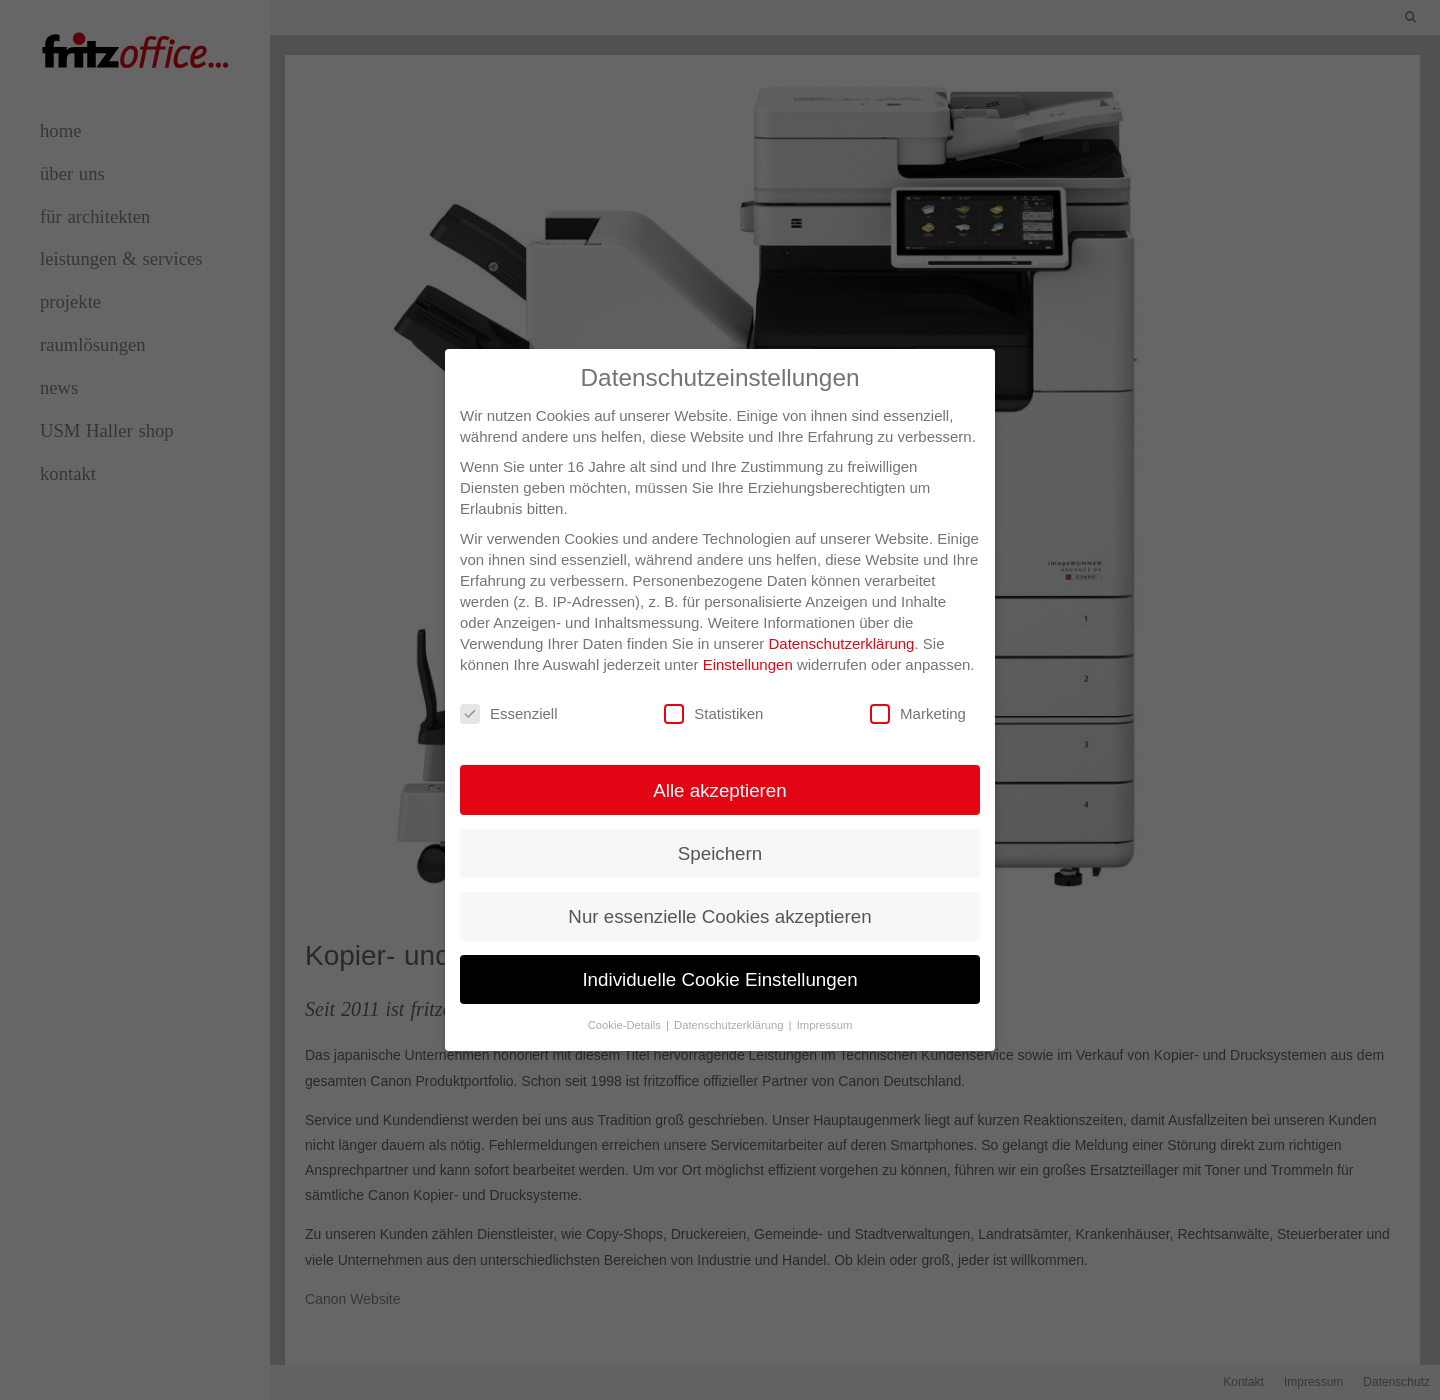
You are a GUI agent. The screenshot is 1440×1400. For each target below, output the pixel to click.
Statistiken (713, 714)
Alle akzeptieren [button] (719, 790)
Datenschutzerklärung (842, 643)
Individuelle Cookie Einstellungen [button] (719, 979)
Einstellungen (748, 664)
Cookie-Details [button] (626, 1025)
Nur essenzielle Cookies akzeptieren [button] (719, 916)
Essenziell (509, 714)
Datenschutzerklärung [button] (730, 1025)
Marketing (918, 714)
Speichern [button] (720, 853)
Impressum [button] (825, 1025)
